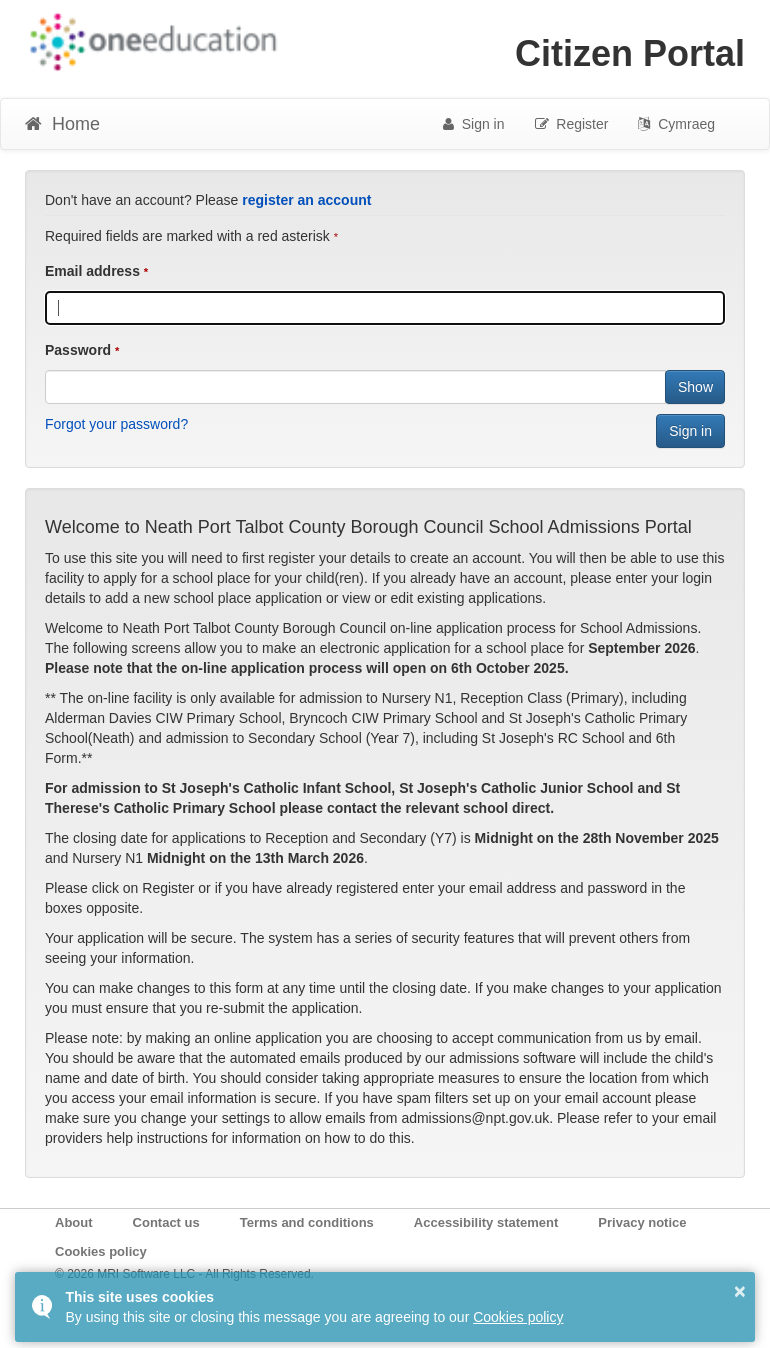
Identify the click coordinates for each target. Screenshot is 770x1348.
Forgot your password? (116, 424)
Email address (92, 271)
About (74, 1222)
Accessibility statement (486, 1222)
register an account (306, 200)
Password (78, 350)
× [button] (740, 1291)
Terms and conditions (307, 1222)
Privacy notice (642, 1222)
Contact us (166, 1222)
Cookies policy (101, 1251)
